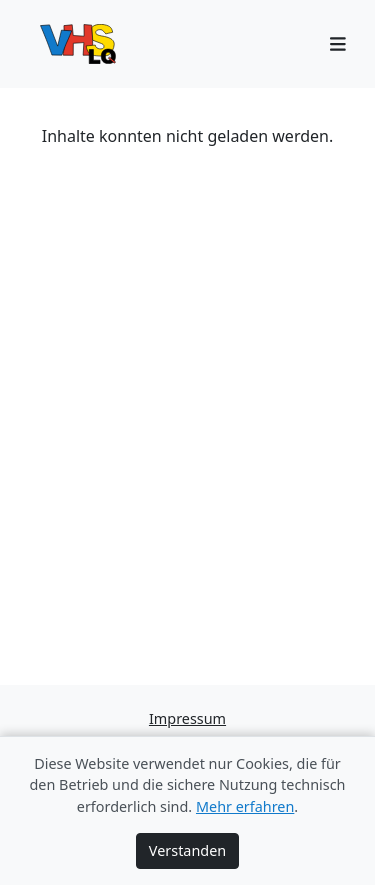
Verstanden (187, 850)
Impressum (187, 718)
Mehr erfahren (245, 806)
